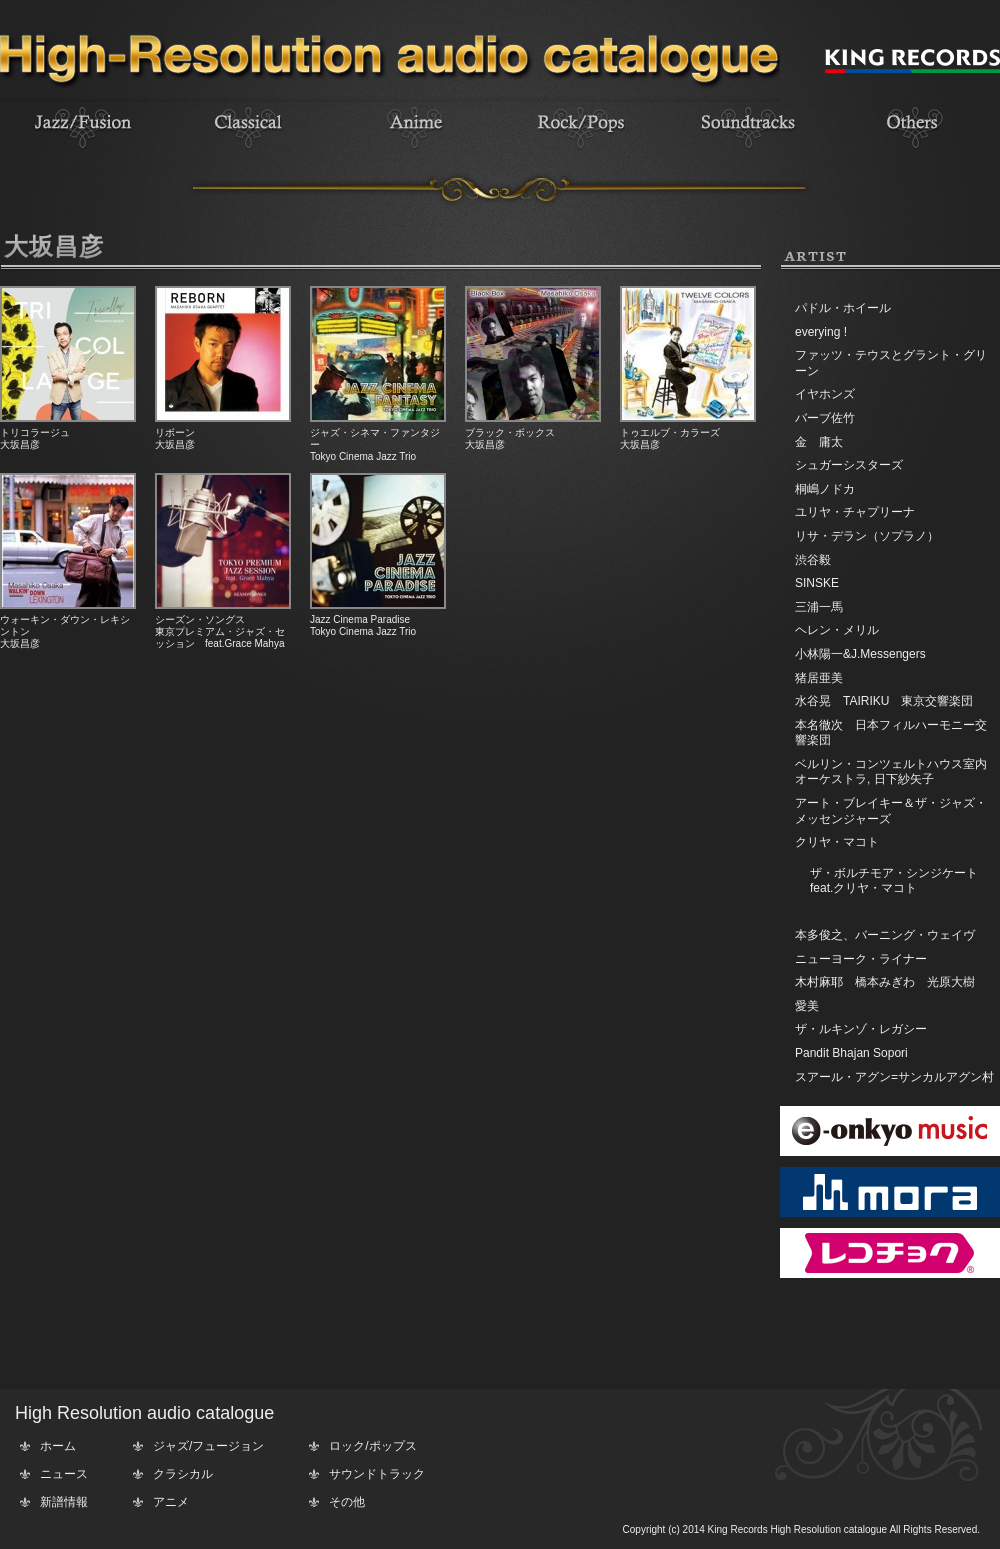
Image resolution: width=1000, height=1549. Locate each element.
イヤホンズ (825, 394)
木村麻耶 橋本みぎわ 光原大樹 (885, 982)
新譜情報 (64, 1502)
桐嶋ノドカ (825, 489)
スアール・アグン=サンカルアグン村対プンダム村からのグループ (894, 1085)
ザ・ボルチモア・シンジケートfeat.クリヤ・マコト (894, 881)
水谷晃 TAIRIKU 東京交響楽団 (884, 701)
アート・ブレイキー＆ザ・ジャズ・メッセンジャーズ (891, 811)
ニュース (64, 1474)
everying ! (821, 332)
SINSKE (817, 583)
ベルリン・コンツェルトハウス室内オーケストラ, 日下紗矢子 (891, 772)
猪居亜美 (819, 678)
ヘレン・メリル (837, 630)
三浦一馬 (819, 607)
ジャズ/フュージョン (208, 1446)
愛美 (807, 1006)
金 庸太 (819, 442)
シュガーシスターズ (849, 465)
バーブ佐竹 (825, 418)
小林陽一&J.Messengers (860, 654)
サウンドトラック (377, 1474)
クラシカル (183, 1474)
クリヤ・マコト (837, 842)
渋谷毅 (813, 560)
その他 (347, 1502)
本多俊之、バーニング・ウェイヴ (885, 935)
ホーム (58, 1446)
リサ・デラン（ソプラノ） (867, 536)
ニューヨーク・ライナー (861, 959)
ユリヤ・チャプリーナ (855, 512)
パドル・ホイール (843, 308)
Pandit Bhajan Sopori (851, 1053)
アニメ (171, 1502)
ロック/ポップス (372, 1446)
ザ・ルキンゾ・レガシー (861, 1029)
